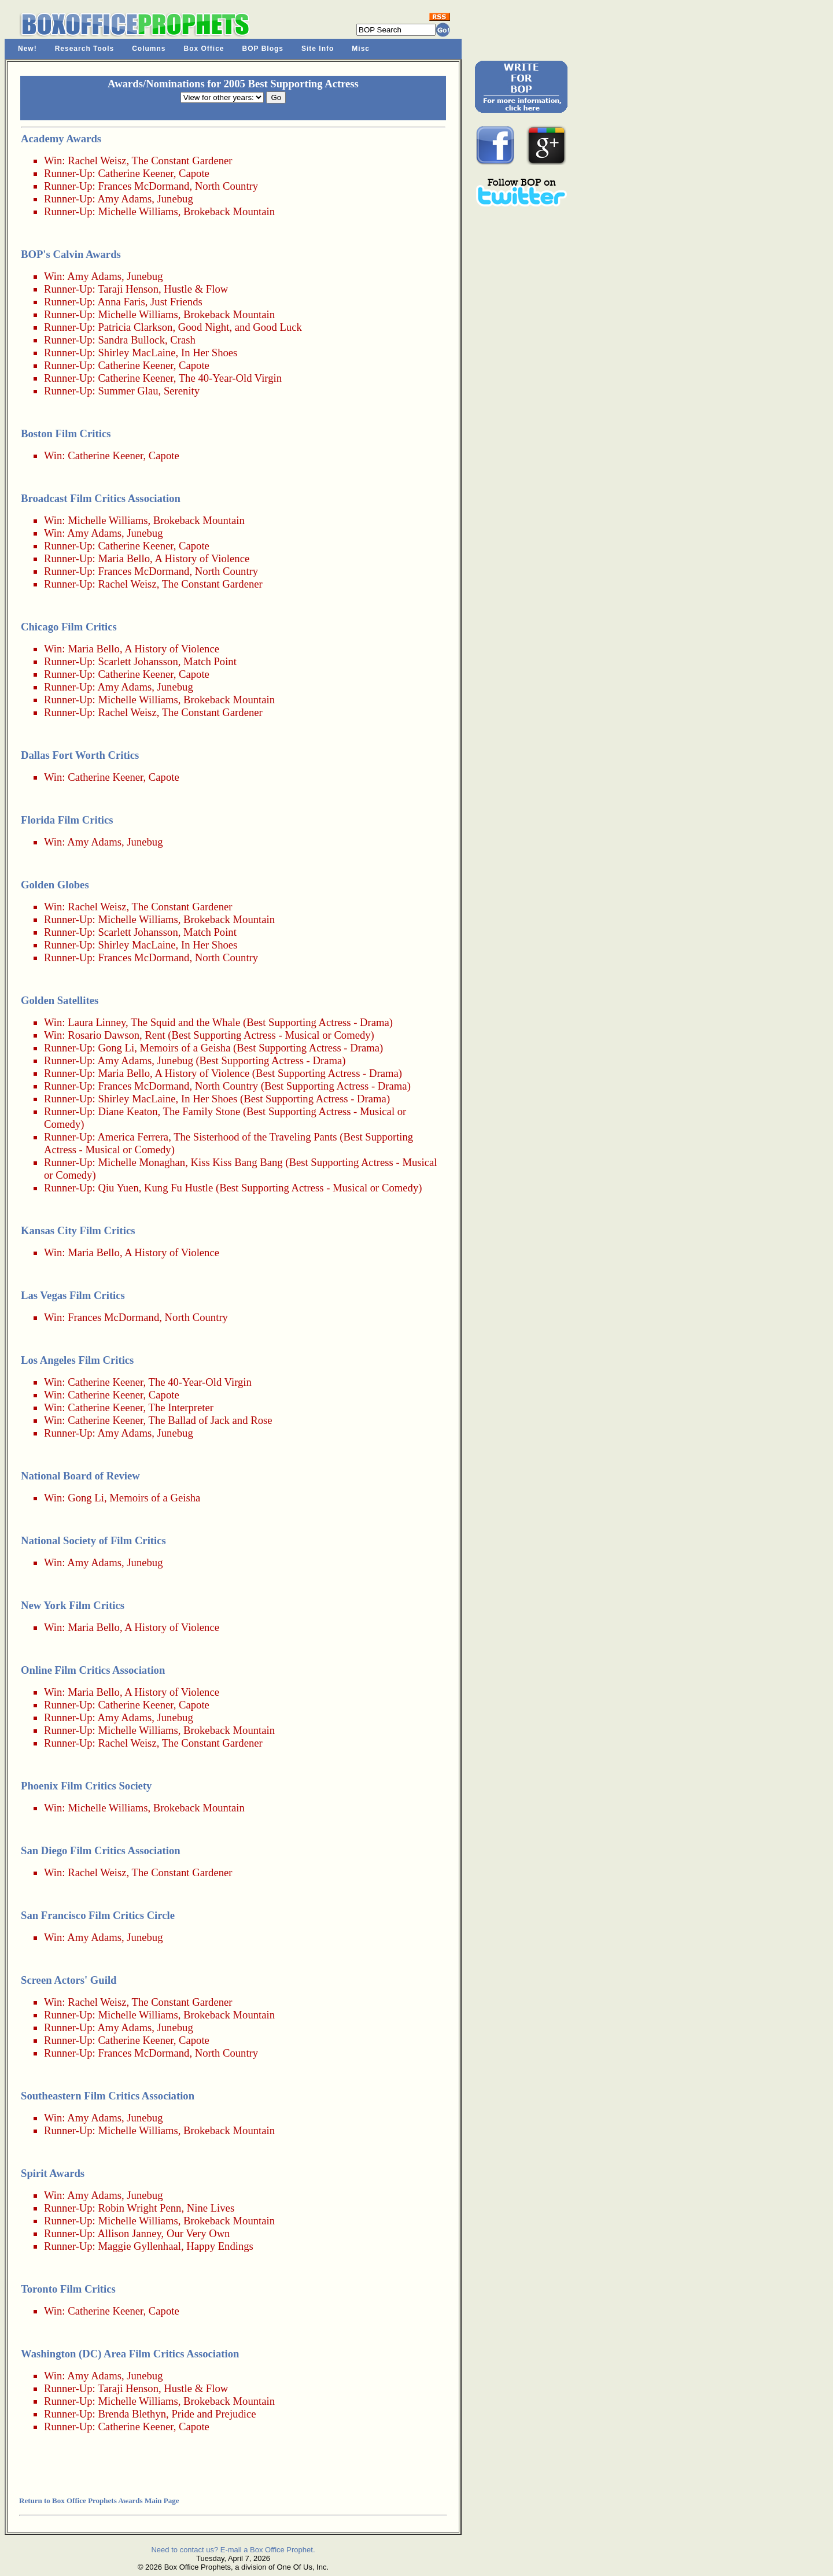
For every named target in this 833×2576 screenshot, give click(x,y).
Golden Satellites (59, 1000)
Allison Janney (129, 2233)
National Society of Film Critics (93, 1540)
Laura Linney (97, 1022)
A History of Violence (201, 558)
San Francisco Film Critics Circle (98, 1915)
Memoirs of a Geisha (184, 1048)
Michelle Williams (138, 211)
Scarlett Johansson (138, 661)
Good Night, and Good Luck (240, 327)
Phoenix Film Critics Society (86, 1786)
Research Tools (84, 49)
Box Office (204, 49)
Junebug (175, 199)
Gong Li (116, 1048)
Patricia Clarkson (135, 327)
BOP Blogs (262, 49)
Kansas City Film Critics (78, 1230)
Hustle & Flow (196, 289)
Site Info (317, 49)
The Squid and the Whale (185, 1022)
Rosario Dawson (103, 1035)
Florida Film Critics (67, 820)
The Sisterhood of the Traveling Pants (255, 1137)
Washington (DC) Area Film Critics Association (130, 2354)
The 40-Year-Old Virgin (230, 378)
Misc (361, 49)
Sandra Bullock (131, 340)
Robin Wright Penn (139, 2208)
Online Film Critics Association (93, 1670)
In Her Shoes (209, 352)
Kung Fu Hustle (178, 1188)
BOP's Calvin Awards (71, 254)
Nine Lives (210, 2208)
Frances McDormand (143, 186)
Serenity (182, 391)
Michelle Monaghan (141, 1162)
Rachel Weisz (97, 160)
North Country (226, 186)
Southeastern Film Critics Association (107, 2096)
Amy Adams (124, 199)
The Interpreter (181, 1407)
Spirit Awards (52, 2173)
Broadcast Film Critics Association (100, 498)
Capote (194, 173)
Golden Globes (55, 885)
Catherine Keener (135, 173)
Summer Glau (128, 391)
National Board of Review (80, 1476)
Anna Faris (121, 302)
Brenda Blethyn (132, 2414)
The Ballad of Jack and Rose (210, 1420)
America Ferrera (132, 1137)
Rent (155, 1035)
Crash (183, 340)
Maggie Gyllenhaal (139, 2246)
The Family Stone (202, 1111)
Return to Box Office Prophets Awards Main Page (99, 2500)
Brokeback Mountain (229, 211)
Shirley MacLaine (136, 352)
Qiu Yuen (118, 1188)
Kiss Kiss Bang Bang (237, 1162)
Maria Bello (124, 558)
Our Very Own (198, 2233)
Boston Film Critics (65, 433)
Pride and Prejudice (213, 2414)
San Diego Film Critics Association (100, 1850)
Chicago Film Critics (69, 627)
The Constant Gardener (181, 160)
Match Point (210, 661)
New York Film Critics (72, 1605)
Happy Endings (219, 2246)
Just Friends (176, 302)
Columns (148, 49)
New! (27, 49)
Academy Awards (61, 138)
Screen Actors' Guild (68, 1980)
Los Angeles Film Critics (77, 1360)
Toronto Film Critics (68, 2289)
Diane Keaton (127, 1111)
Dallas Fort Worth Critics (80, 755)
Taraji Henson (128, 289)
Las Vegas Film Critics (73, 1295)
